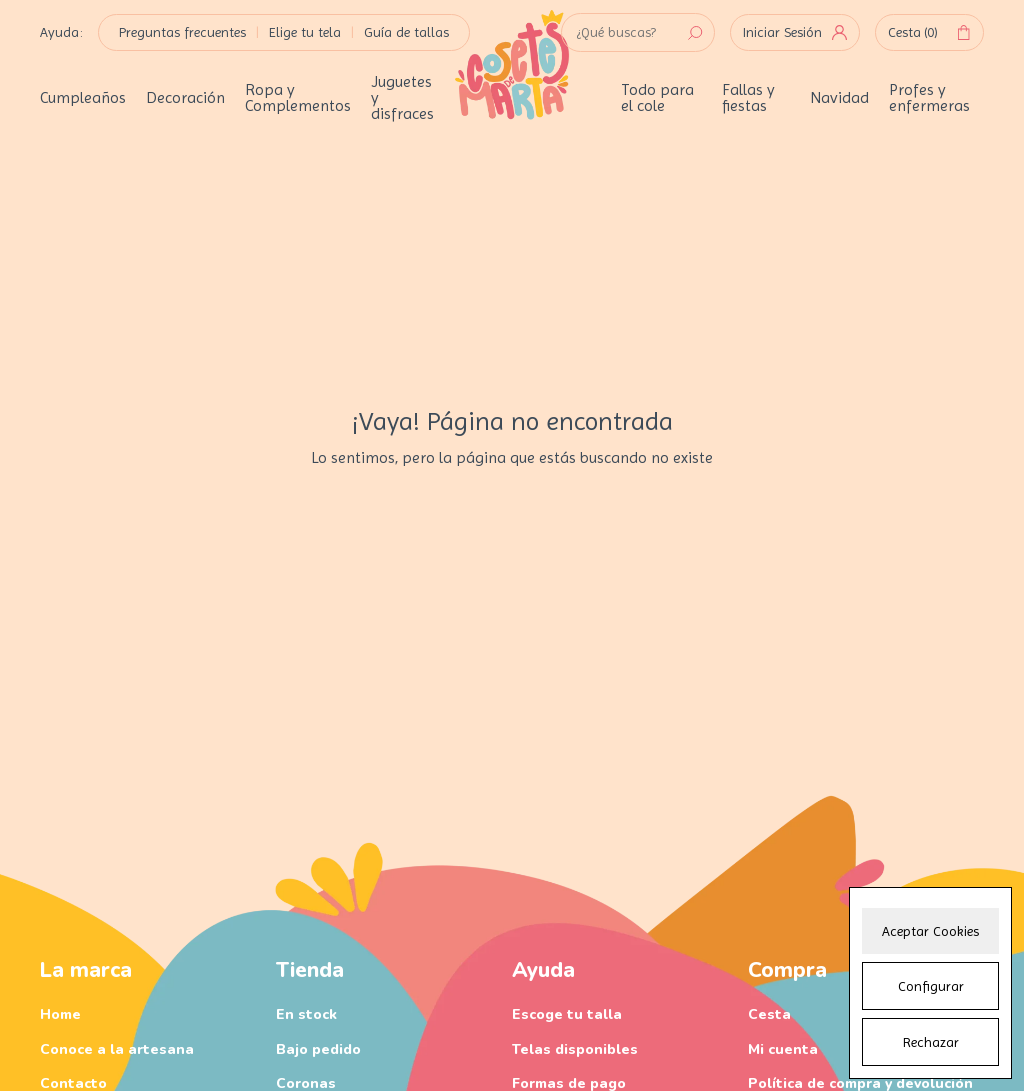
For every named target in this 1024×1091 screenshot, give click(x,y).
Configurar (931, 986)
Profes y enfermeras (929, 98)
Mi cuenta (783, 1049)
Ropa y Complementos (298, 98)
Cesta (929, 33)
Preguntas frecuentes (182, 32)
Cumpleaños (83, 98)
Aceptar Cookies (930, 931)
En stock (306, 1014)
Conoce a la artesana (117, 1049)
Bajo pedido (318, 1049)
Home (60, 1014)
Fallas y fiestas (748, 98)
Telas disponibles (575, 1049)
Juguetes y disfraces (402, 98)
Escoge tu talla (567, 1014)
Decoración (185, 98)
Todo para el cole (657, 98)
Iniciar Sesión (795, 32)
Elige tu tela (305, 32)
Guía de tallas (406, 32)
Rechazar (931, 1042)
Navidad (839, 98)
